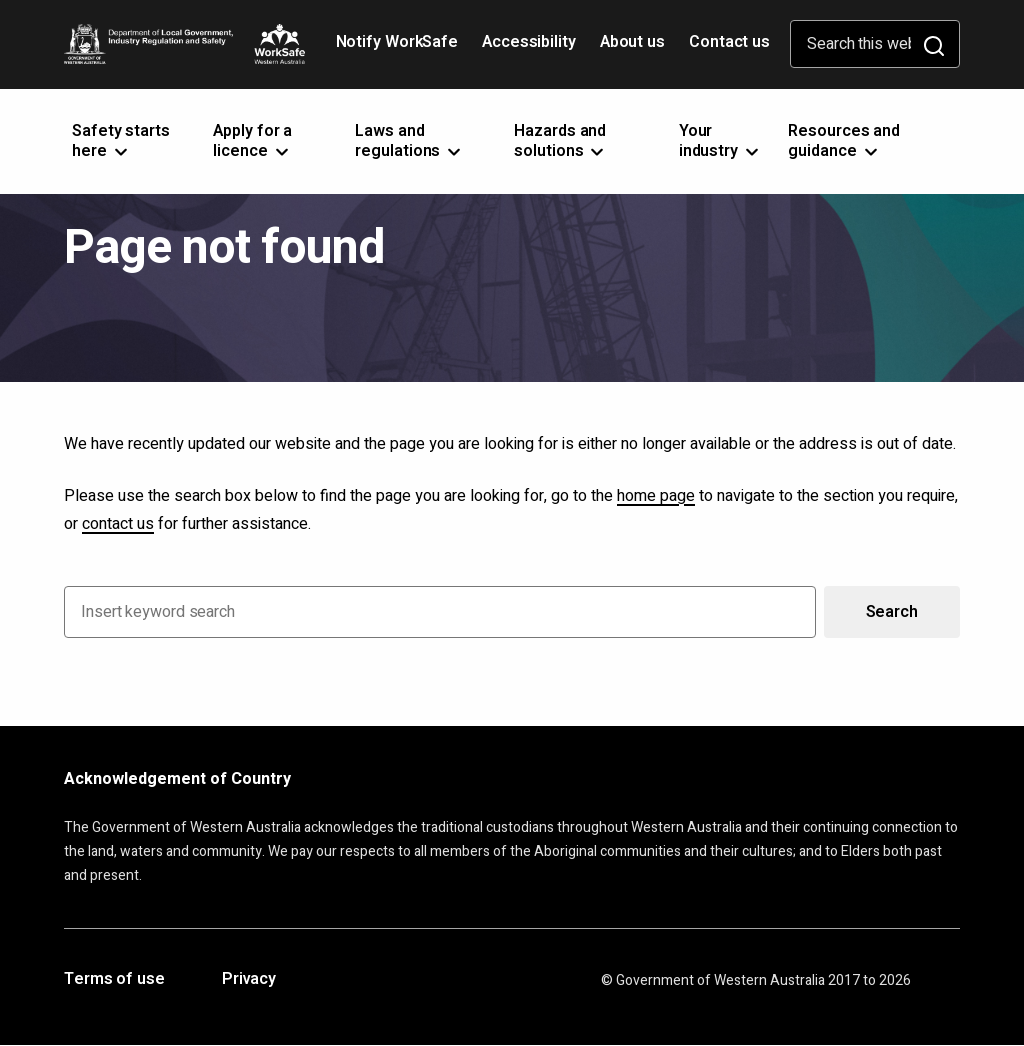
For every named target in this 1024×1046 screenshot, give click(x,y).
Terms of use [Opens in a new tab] (114, 980)
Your (720, 141)
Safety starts (121, 141)
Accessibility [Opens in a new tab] (531, 49)
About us (632, 42)
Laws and (409, 141)
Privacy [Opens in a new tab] (249, 980)
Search (892, 612)
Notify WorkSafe (397, 42)
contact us (118, 524)
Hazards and (560, 141)
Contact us (729, 42)
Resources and (844, 141)
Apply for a (252, 141)
